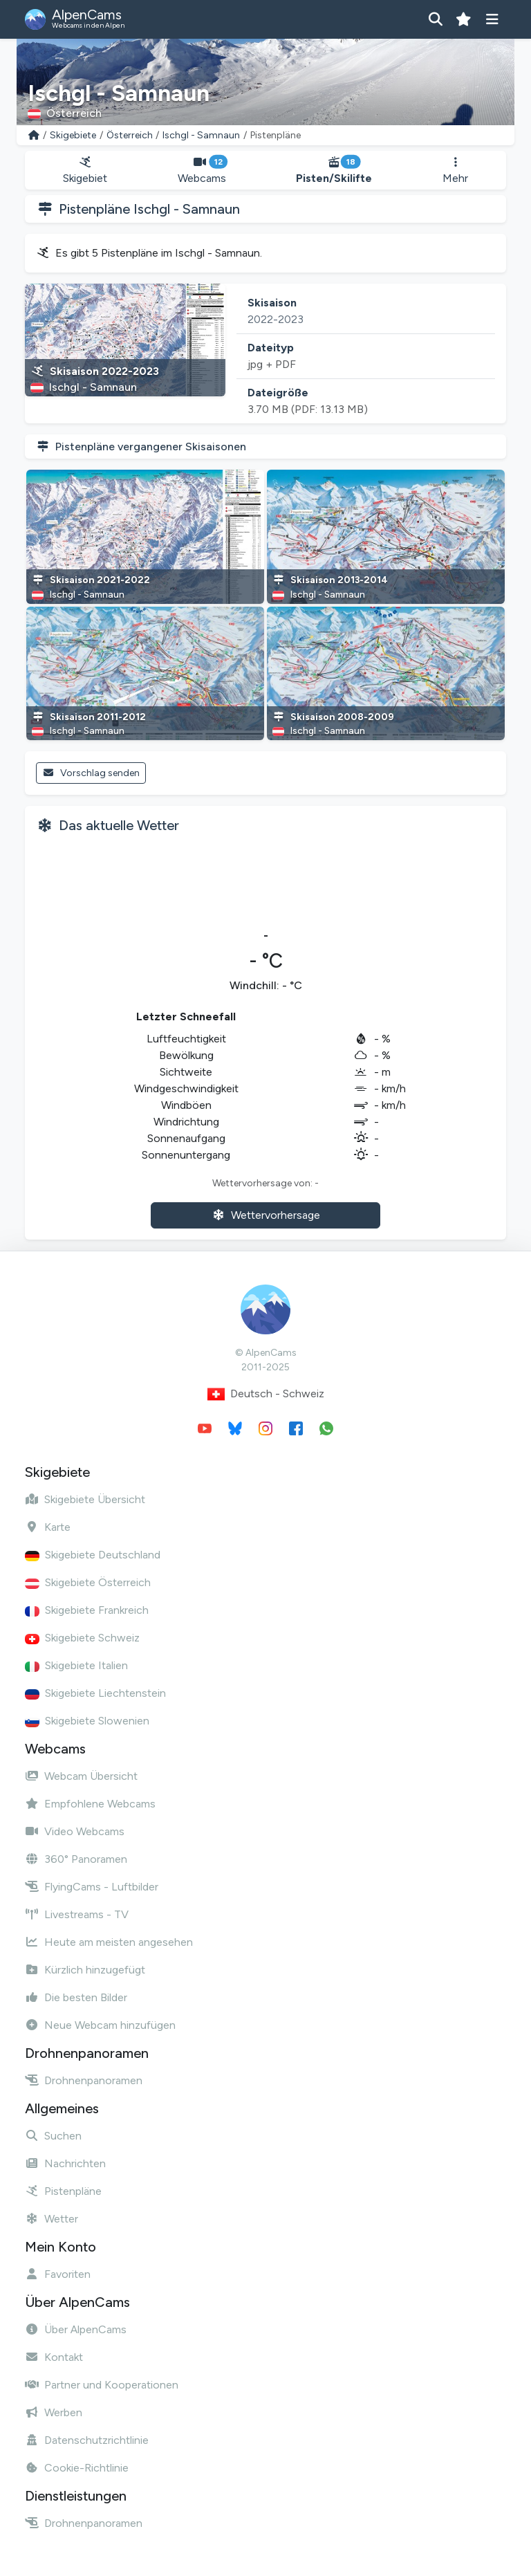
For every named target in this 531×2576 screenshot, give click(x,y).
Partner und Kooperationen (101, 2384)
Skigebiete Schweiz (82, 1637)
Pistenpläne (63, 2191)
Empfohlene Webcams (90, 1803)
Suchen (53, 2135)
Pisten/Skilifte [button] (334, 170)
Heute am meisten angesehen (109, 1942)
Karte (48, 1527)
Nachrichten (65, 2163)
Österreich (129, 135)
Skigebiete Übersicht (85, 1499)
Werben (53, 2412)
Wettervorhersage (266, 1215)
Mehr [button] (455, 170)
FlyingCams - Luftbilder (91, 1886)
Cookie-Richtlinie (77, 2467)
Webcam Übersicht (81, 1776)
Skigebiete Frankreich (87, 1610)
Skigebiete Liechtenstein (95, 1693)
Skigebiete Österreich (88, 1582)
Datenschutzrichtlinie (87, 2440)
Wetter (51, 2218)
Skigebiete (73, 135)
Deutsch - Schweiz (265, 1394)
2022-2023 (276, 319)
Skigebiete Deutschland (92, 1554)
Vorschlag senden (91, 773)
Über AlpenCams (76, 2329)
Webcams (202, 170)
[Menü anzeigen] (492, 19)
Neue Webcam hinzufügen (100, 2025)
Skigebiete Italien (76, 1665)
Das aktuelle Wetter (119, 825)
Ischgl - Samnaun (201, 135)
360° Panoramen (76, 1859)
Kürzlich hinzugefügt (85, 1969)
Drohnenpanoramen (83, 2080)
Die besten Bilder (76, 1997)
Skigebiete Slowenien (87, 1720)
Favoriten (58, 2274)
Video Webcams (74, 1831)
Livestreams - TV (77, 1914)
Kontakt (54, 2357)
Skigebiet (85, 170)
